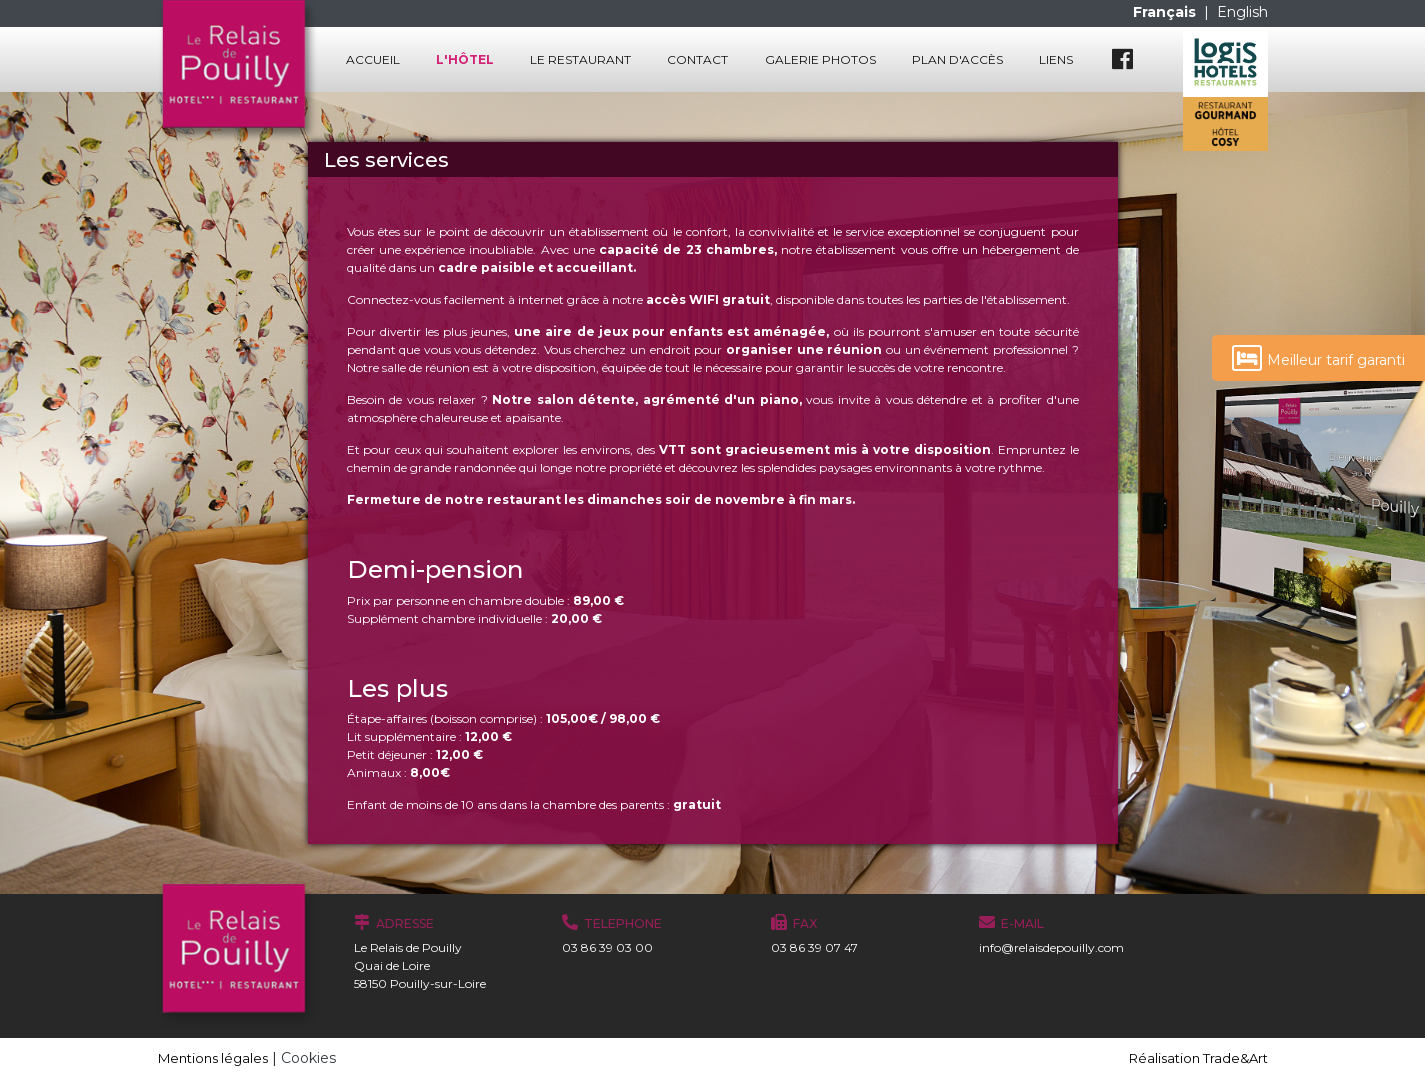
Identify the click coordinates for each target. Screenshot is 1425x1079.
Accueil (373, 59)
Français (1166, 12)
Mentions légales (213, 1058)
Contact (697, 59)
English (1242, 12)
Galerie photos (820, 59)
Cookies (308, 1058)
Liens (1056, 59)
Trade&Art (1235, 1058)
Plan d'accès (957, 59)
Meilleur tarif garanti (1318, 358)
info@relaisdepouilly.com (1051, 947)
